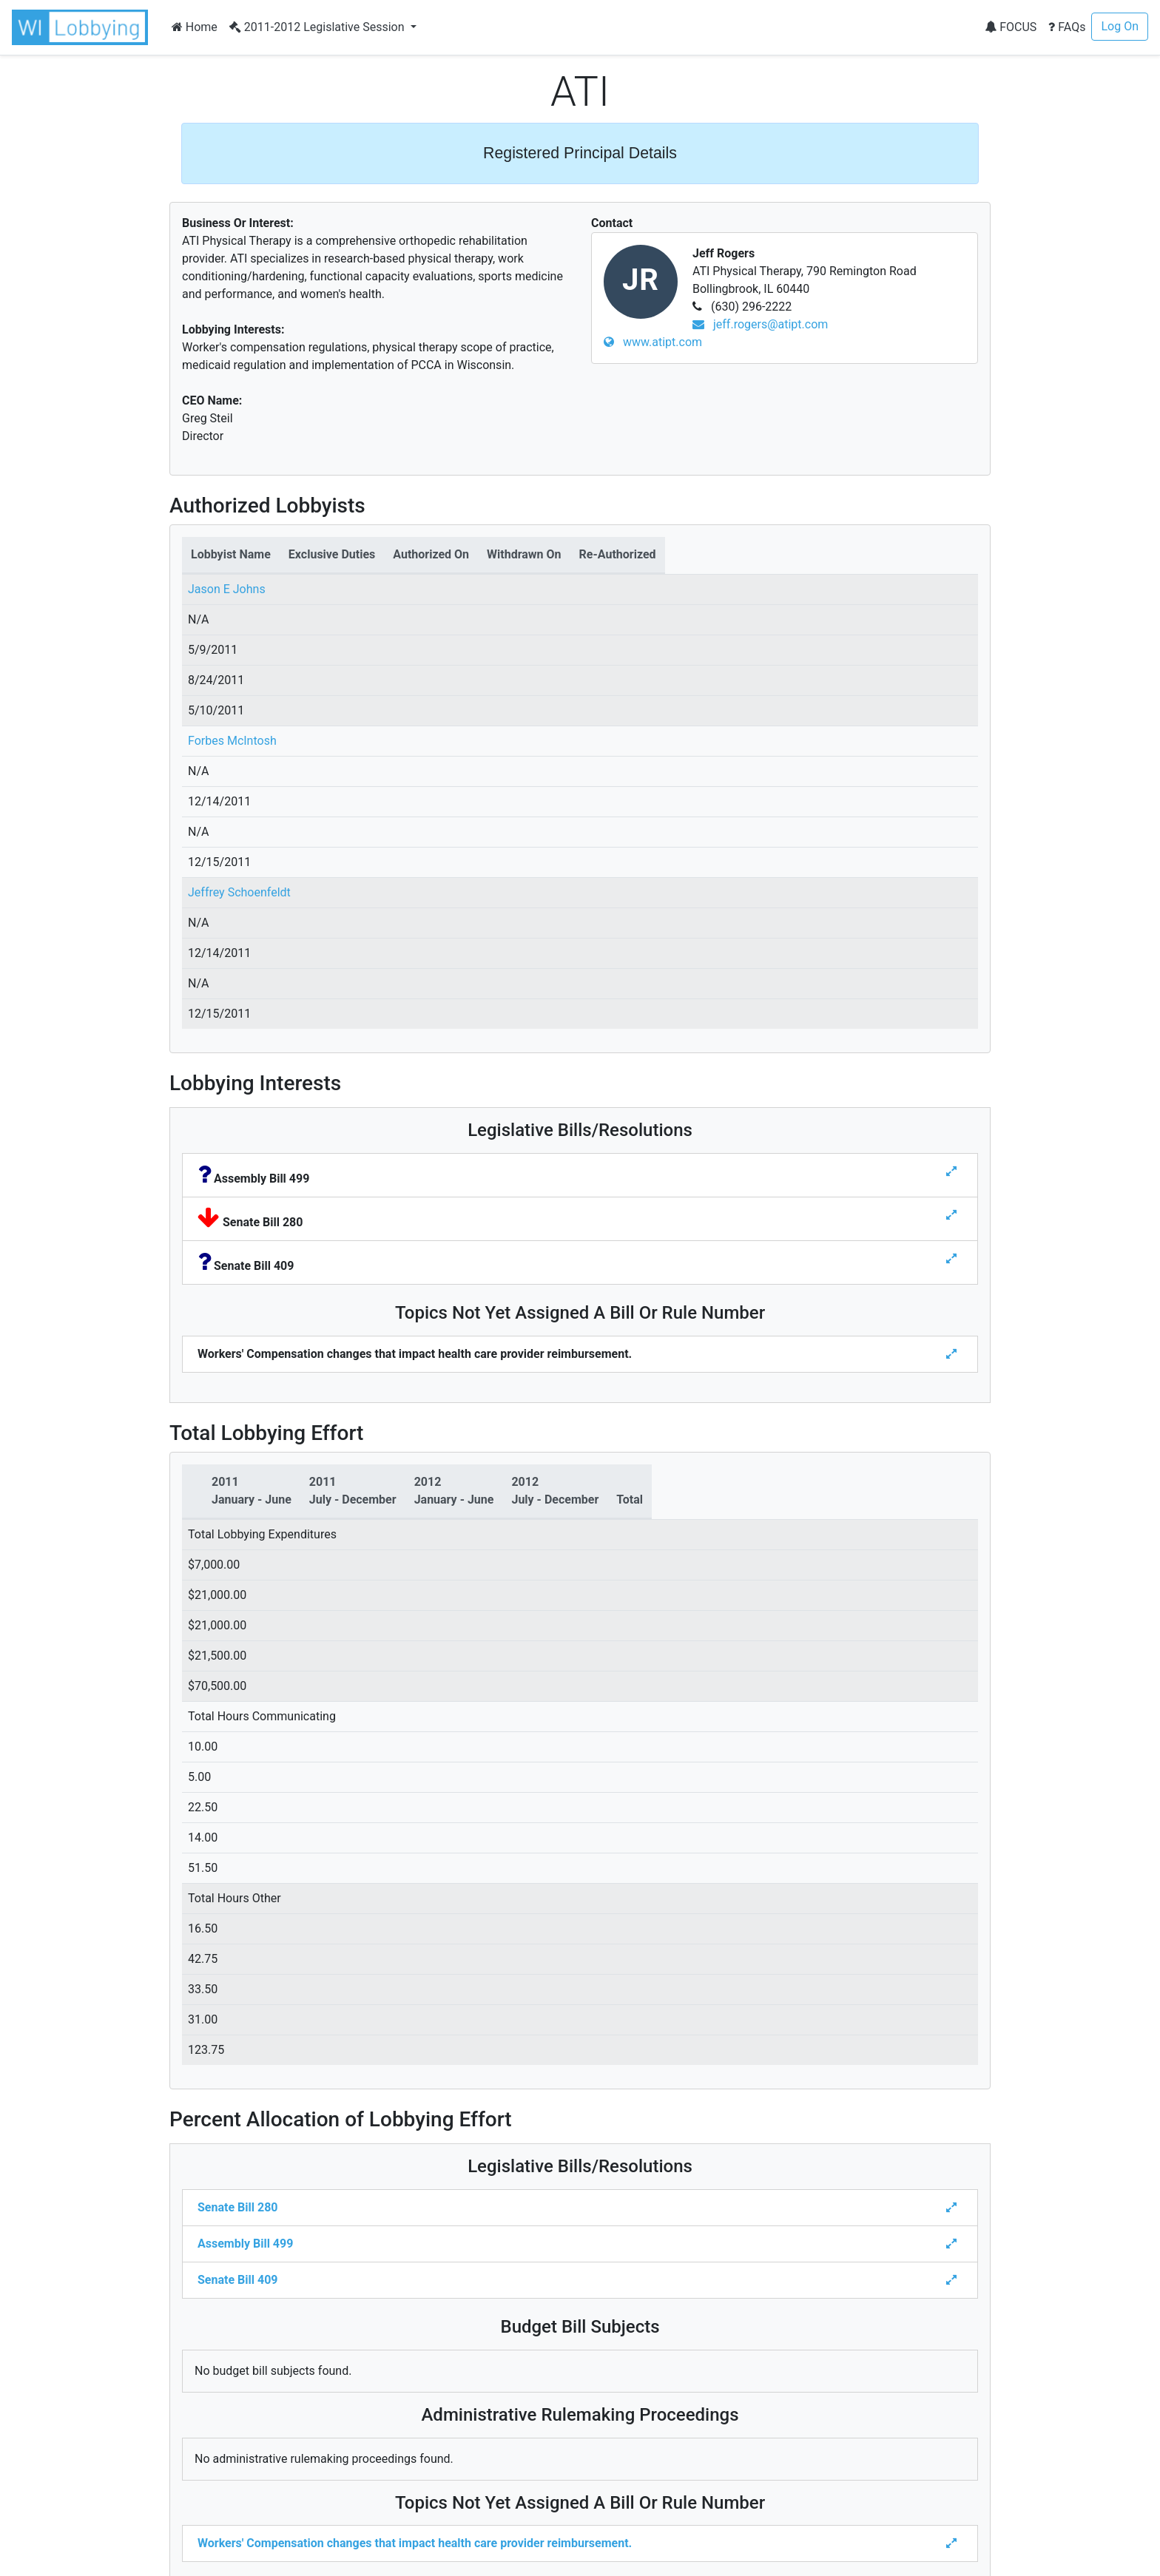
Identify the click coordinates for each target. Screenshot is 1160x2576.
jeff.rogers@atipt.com (760, 324)
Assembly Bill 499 (245, 2244)
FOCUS (1010, 27)
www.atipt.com (653, 342)
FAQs (1066, 27)
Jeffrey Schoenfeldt (239, 892)
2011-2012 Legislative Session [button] (318, 27)
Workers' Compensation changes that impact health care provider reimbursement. (415, 2543)
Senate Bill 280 (237, 2207)
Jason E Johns (227, 589)
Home (195, 27)
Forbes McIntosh (232, 741)
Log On (1120, 26)
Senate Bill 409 (237, 2280)
